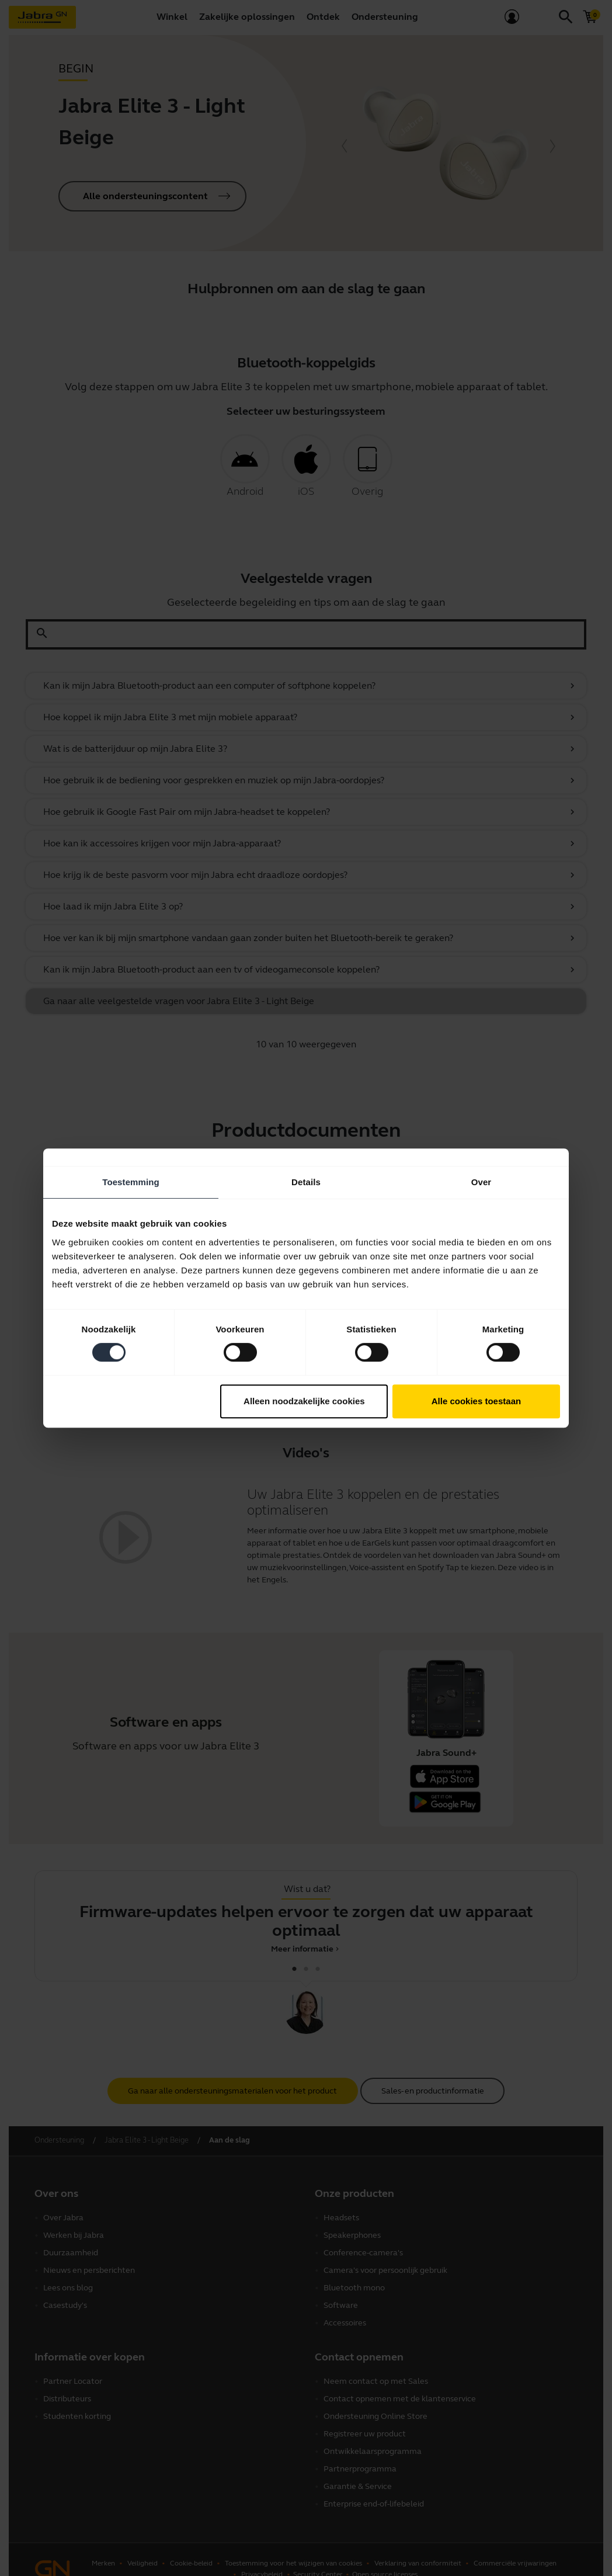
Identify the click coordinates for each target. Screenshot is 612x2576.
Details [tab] (306, 1182)
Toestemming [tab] (130, 1182)
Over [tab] (481, 1182)
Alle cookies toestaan (476, 1401)
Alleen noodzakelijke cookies (304, 1401)
